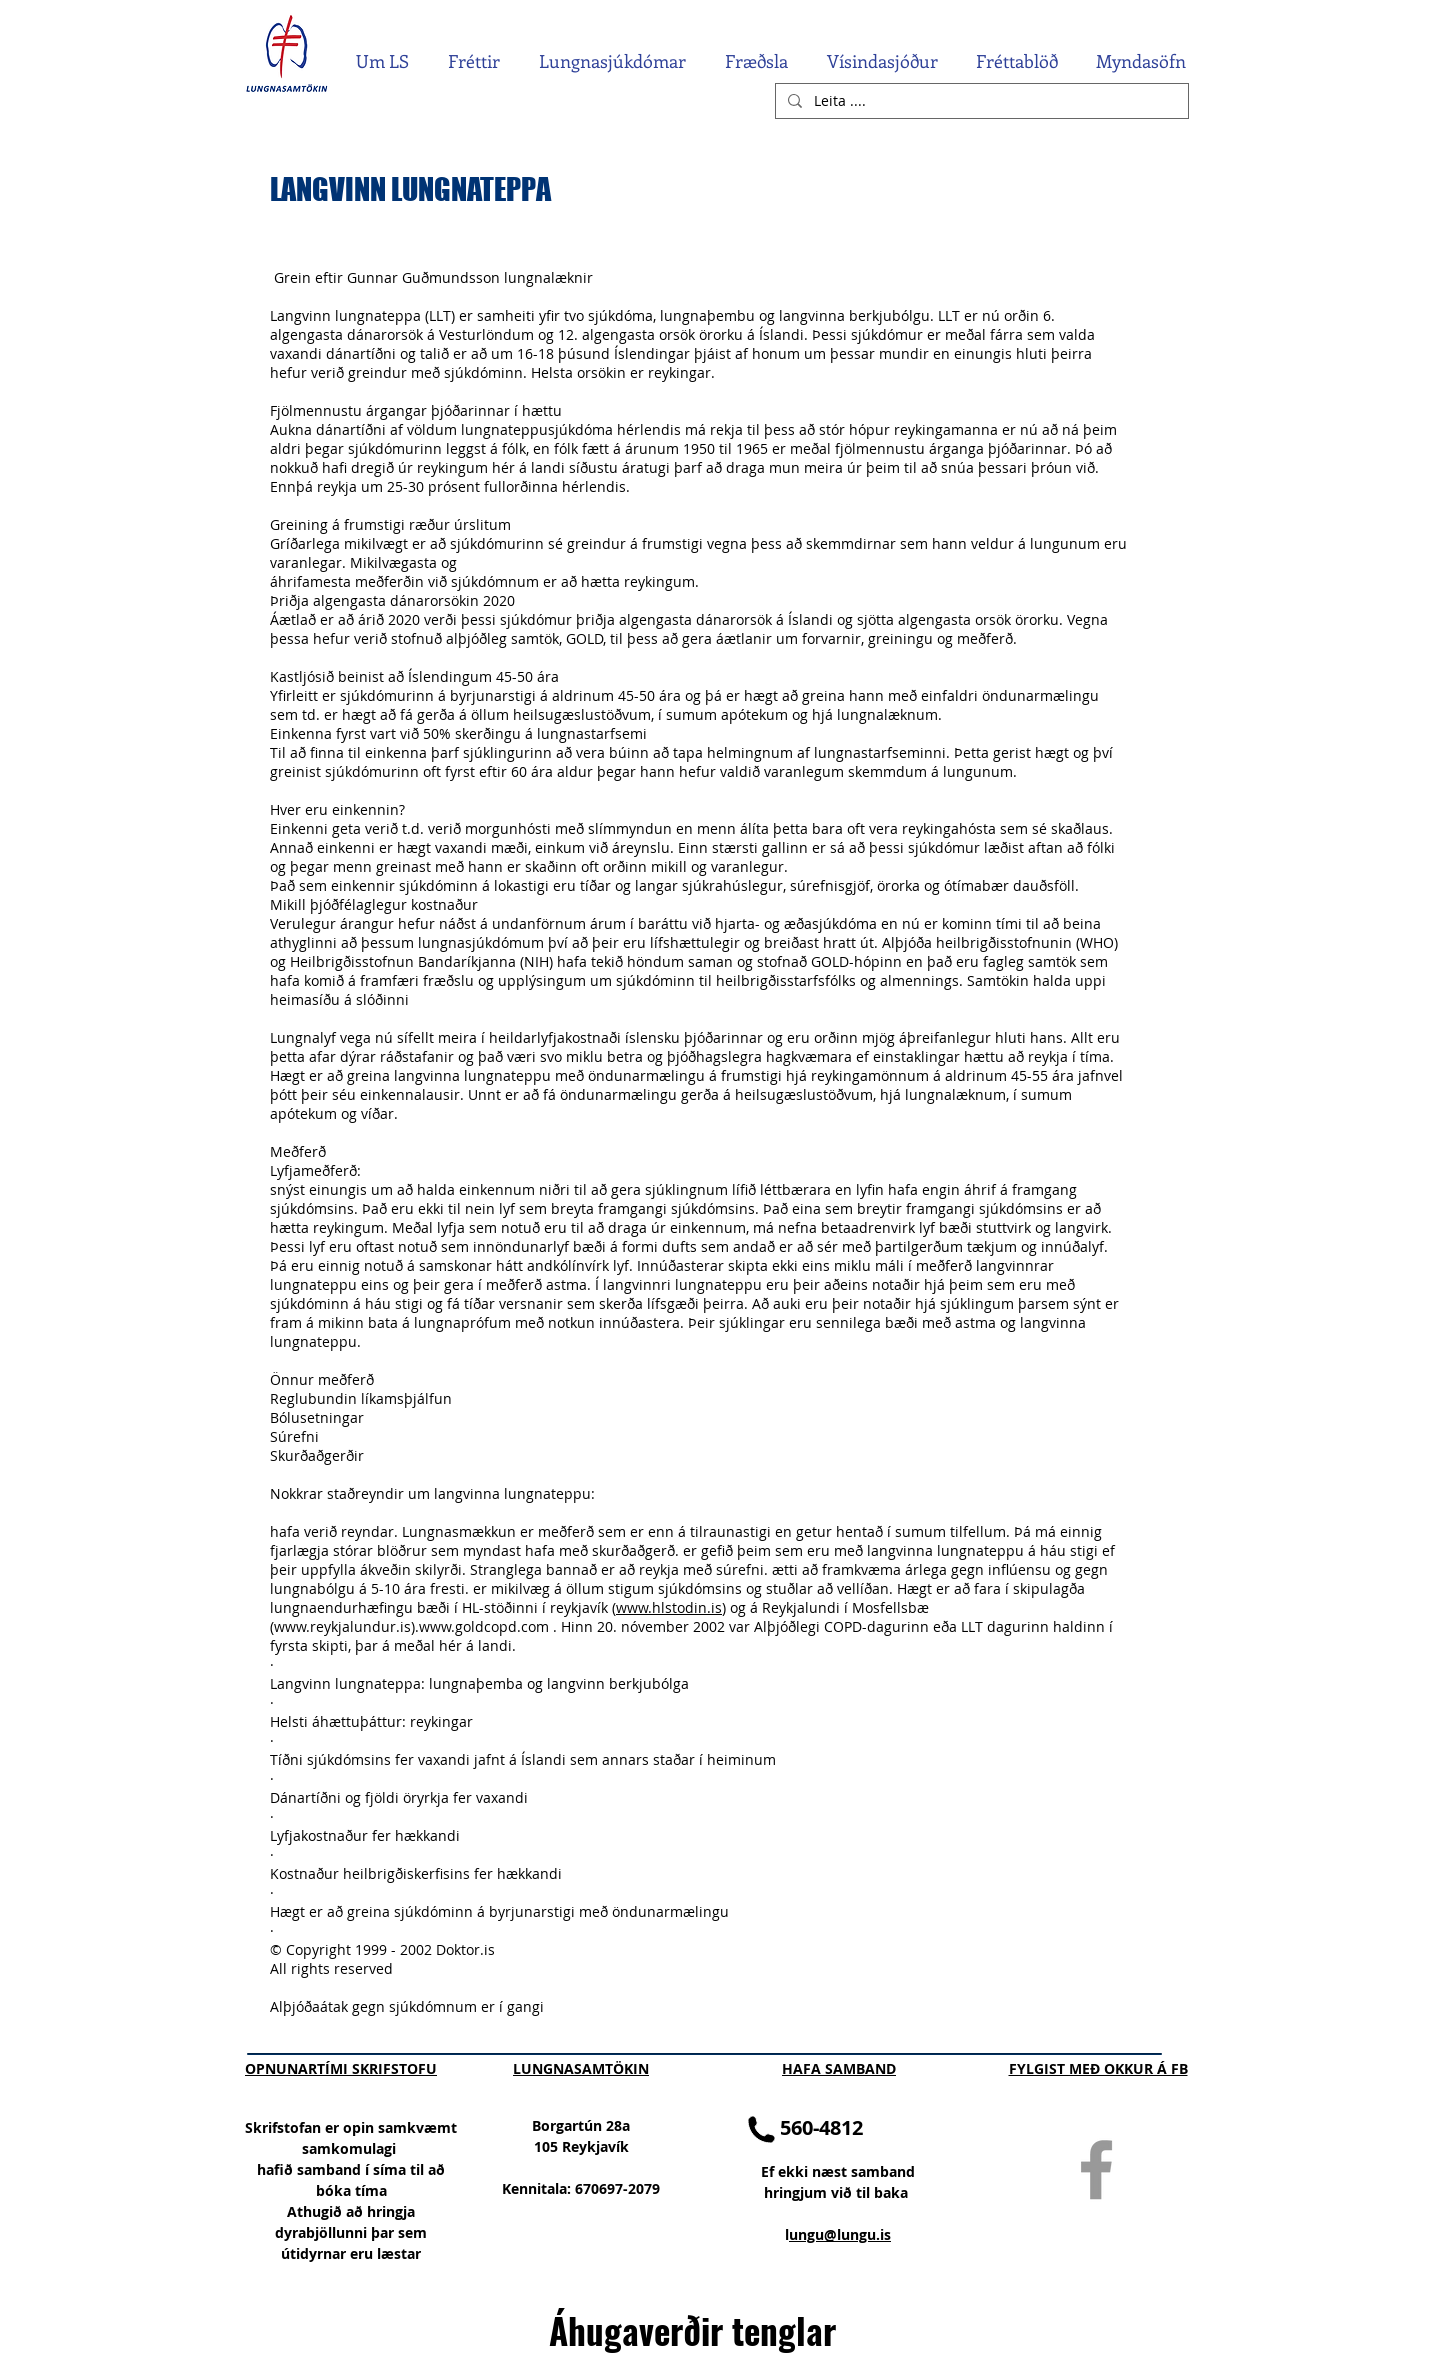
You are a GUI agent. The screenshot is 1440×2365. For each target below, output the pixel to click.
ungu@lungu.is (840, 2234)
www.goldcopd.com (484, 1626)
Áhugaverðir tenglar (692, 2330)
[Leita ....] (980, 101)
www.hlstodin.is (669, 1607)
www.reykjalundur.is (342, 1626)
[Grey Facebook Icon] (1096, 2169)
